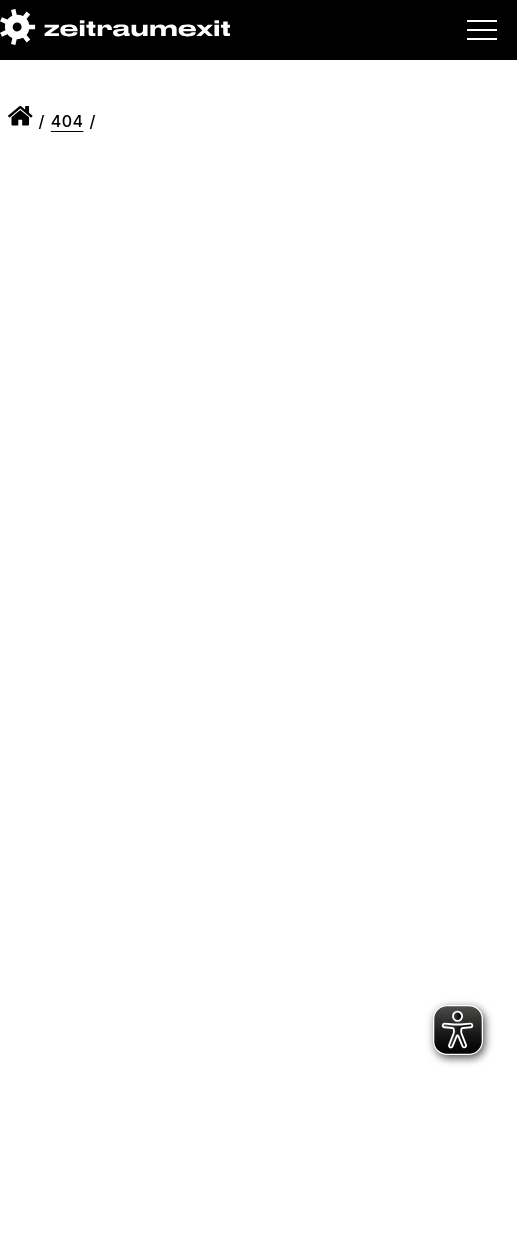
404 (67, 121)
